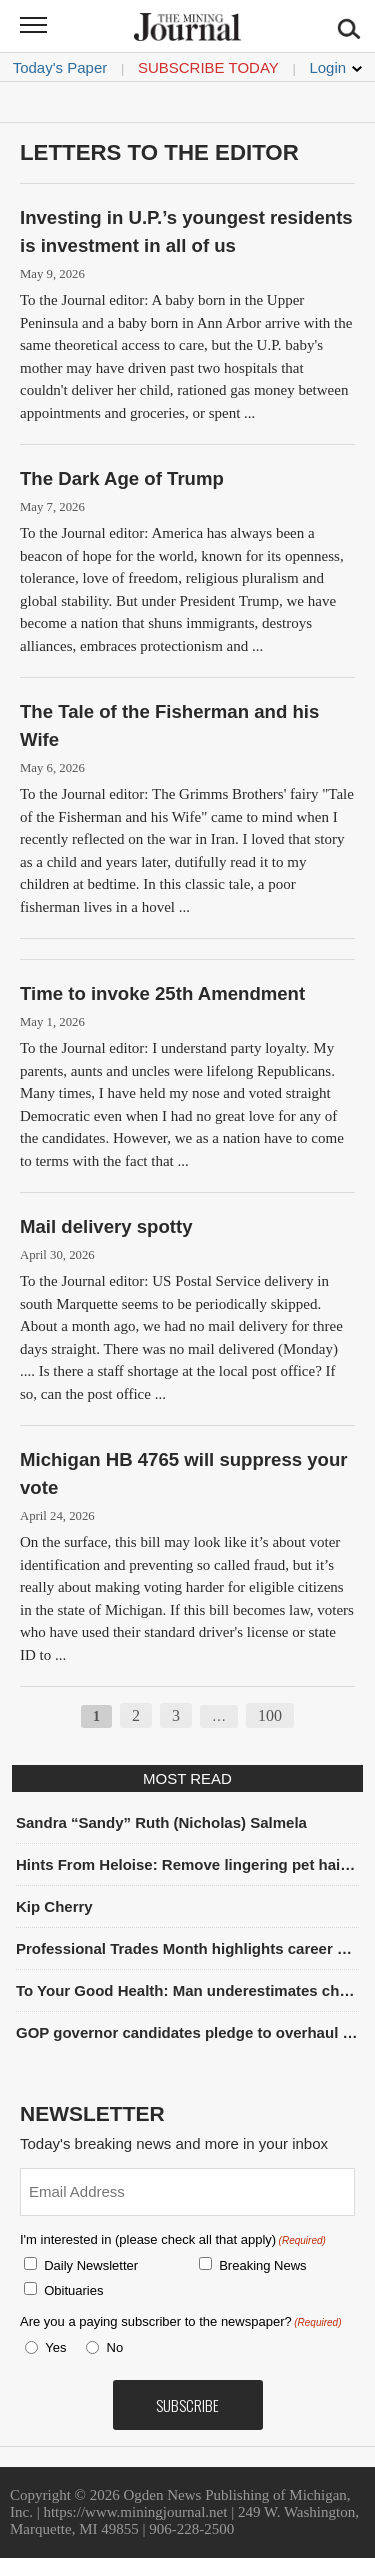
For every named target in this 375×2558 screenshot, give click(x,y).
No (115, 2347)
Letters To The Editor (159, 152)
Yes (52, 2347)
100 (270, 1715)
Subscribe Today (208, 67)
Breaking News (262, 2265)
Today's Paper (60, 67)
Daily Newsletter (91, 2265)
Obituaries (73, 2290)
